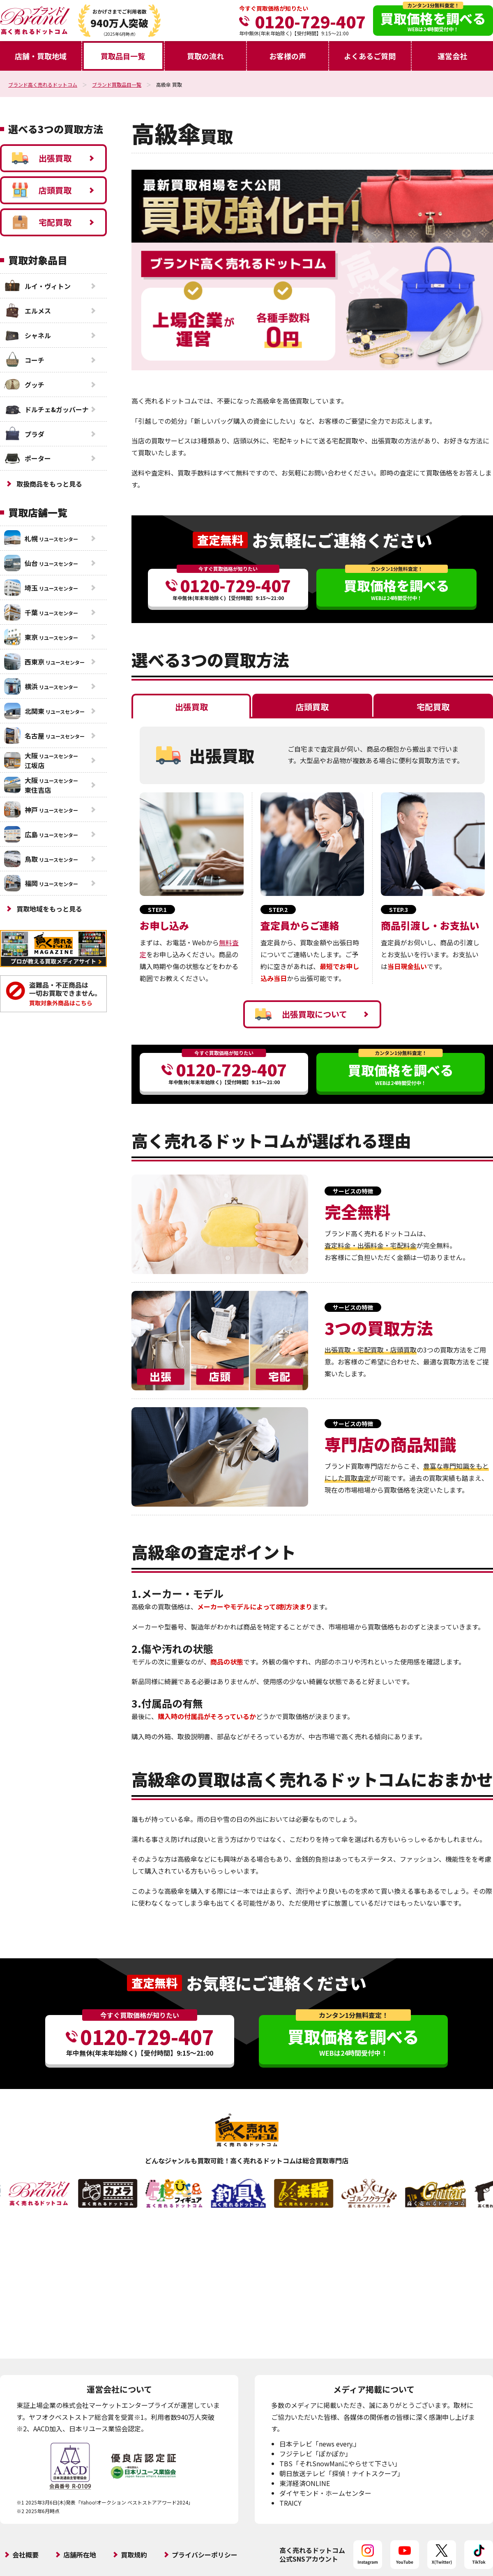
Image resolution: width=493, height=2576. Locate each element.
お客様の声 (287, 56)
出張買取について (301, 1014)
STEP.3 (398, 909)
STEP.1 (157, 909)
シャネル (27, 335)
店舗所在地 (79, 2555)
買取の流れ (205, 56)
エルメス (27, 310)
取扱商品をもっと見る (49, 484)
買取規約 (134, 2555)
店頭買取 (41, 190)
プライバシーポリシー (204, 2555)
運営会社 (452, 56)
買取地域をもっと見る (49, 909)
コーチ (24, 360)
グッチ (24, 384)
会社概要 (25, 2555)
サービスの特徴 (353, 1191)
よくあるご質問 (370, 56)
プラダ (24, 434)
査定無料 (220, 540)
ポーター (27, 458)
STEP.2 (278, 909)
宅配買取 (41, 222)
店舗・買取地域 (41, 56)
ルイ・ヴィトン (37, 286)
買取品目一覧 (123, 56)
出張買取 (41, 158)
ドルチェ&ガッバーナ (46, 409)
